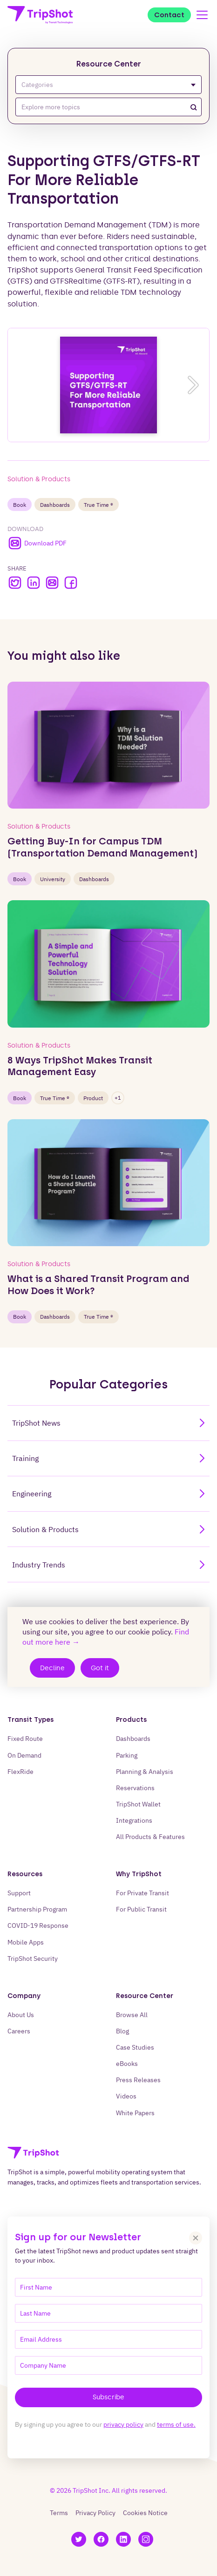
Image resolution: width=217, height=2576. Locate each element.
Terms (59, 2513)
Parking (126, 1755)
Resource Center (108, 63)
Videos (126, 2095)
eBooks (127, 2063)
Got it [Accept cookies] (100, 1668)
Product (93, 1098)
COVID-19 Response (37, 1925)
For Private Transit (142, 1892)
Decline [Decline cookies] (52, 1668)
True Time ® (98, 504)
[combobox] (108, 107)
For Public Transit (141, 1909)
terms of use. (176, 2424)
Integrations (134, 1820)
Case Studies (135, 2047)
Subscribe (108, 2397)
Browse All (132, 2014)
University (52, 879)
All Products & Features (150, 1836)
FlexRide (20, 1771)
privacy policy (123, 2424)
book (19, 504)
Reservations (135, 1787)
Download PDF (37, 543)
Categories (108, 84)
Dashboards (55, 504)
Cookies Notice (145, 2513)
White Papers (135, 2112)
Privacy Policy (95, 2513)
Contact (169, 15)
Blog (122, 2030)
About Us (20, 2014)
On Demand (24, 1755)
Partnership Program (37, 1909)
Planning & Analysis (144, 1771)
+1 (118, 1097)
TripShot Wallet (138, 1803)
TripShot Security (32, 1958)
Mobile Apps (25, 1942)
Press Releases (138, 2079)
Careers (18, 2030)
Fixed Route (25, 1738)
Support (19, 1892)
